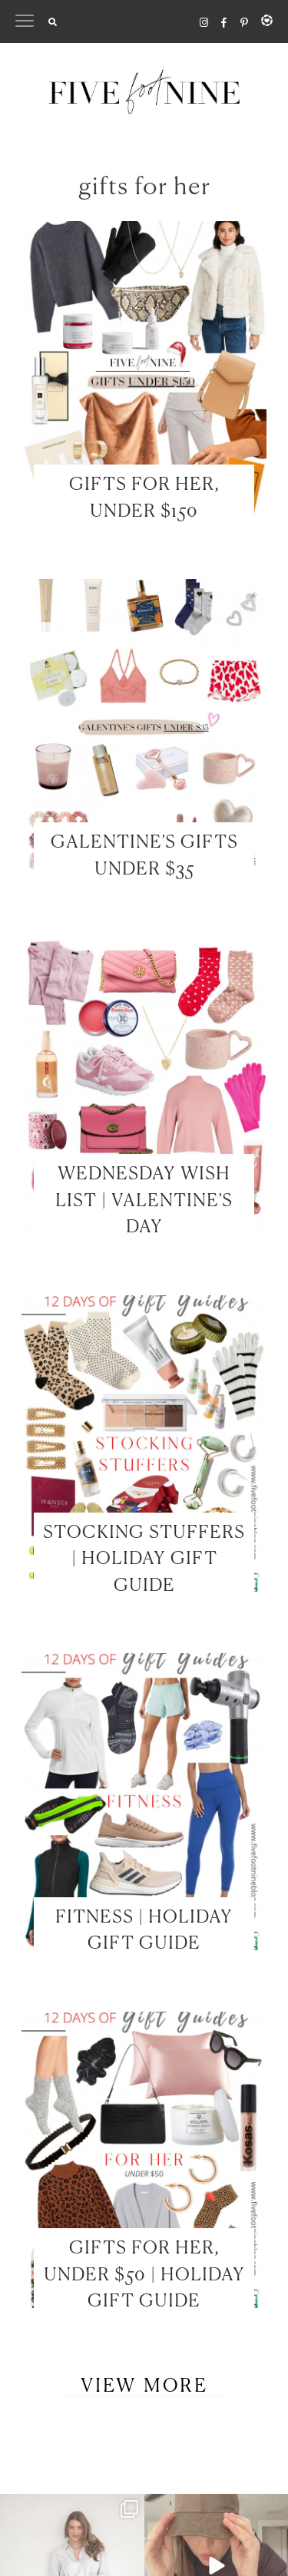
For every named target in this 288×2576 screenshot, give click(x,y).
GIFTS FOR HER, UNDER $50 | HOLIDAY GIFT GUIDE (144, 2275)
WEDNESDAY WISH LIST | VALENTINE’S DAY (144, 1201)
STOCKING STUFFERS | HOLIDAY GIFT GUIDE (144, 1559)
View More (144, 2386)
